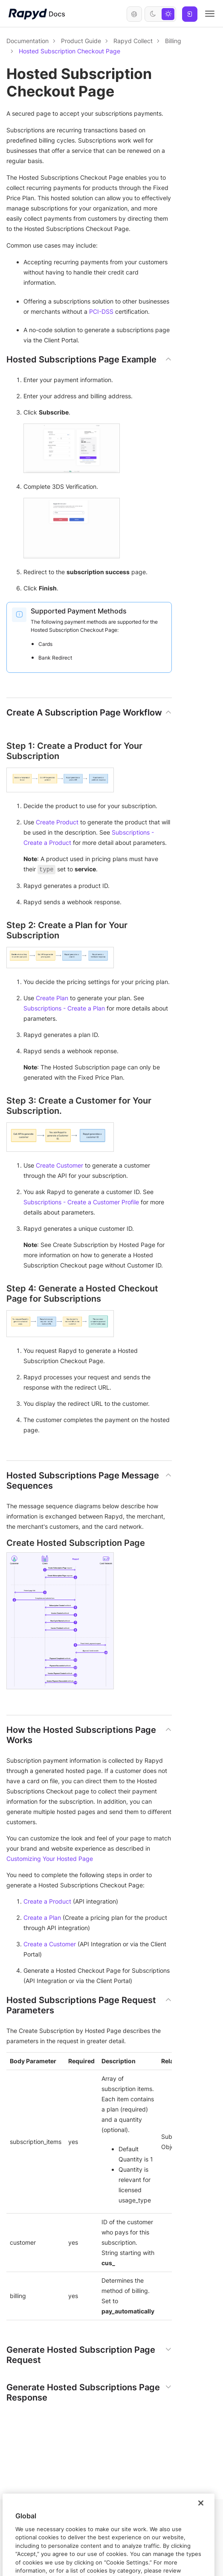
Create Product (57, 822)
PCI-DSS (101, 311)
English (134, 14)
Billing (173, 40)
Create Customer (59, 1165)
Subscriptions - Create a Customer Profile (81, 1202)
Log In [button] (189, 14)
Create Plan (52, 998)
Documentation (27, 40)
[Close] (200, 2525)
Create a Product (47, 1901)
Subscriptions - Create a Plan (64, 1008)
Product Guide (81, 40)
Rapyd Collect (133, 40)
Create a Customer (49, 1944)
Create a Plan (42, 1917)
